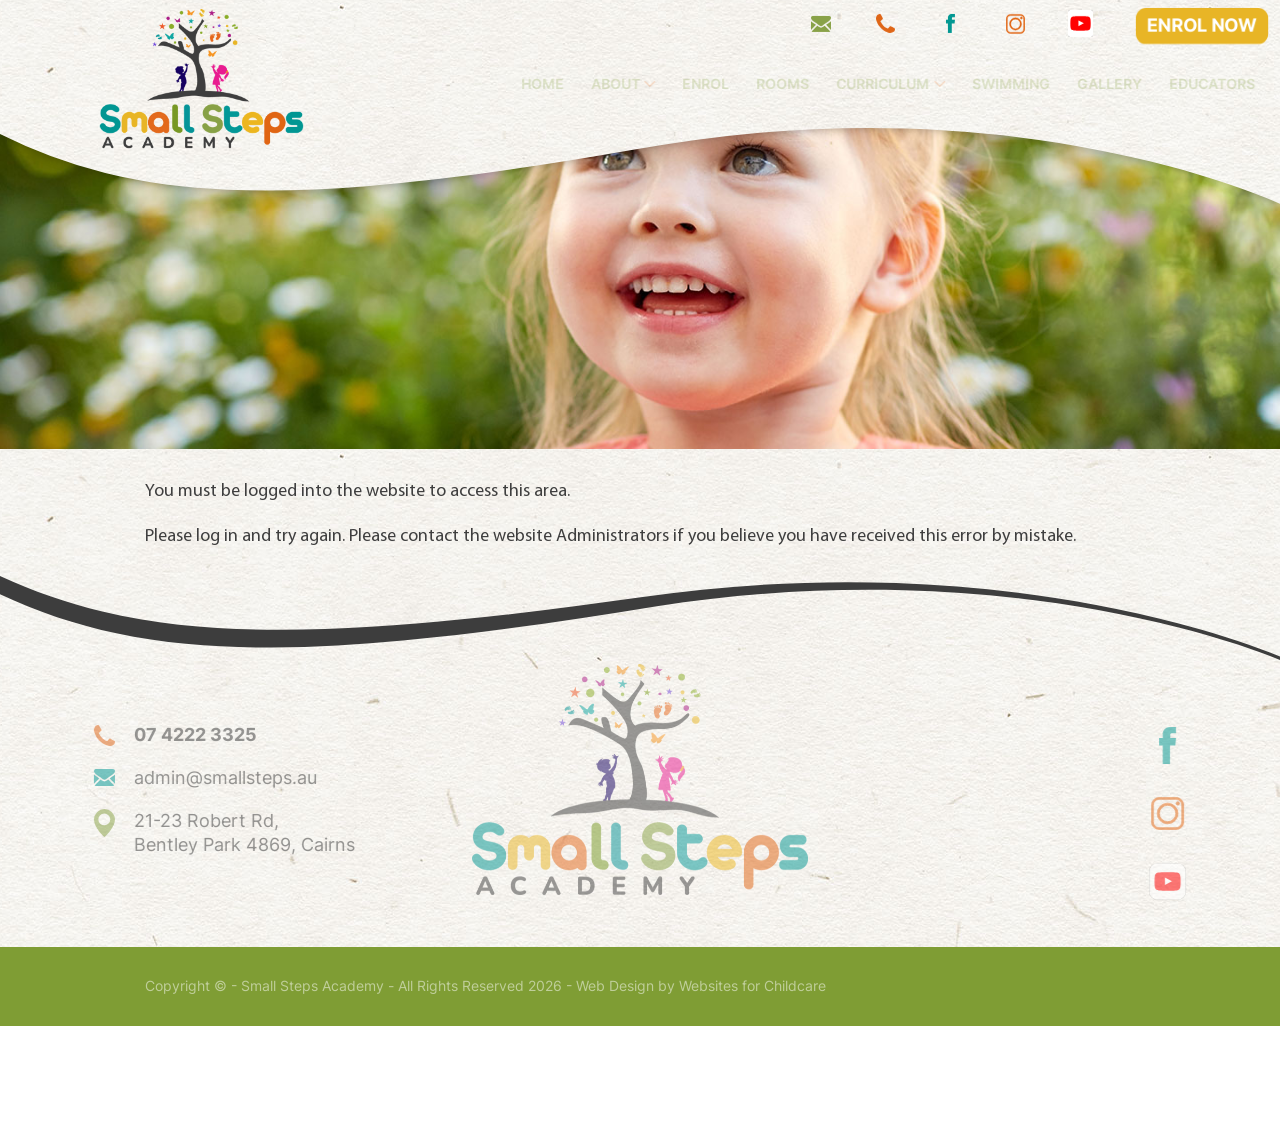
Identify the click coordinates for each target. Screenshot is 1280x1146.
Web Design (615, 1106)
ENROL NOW (1202, 25)
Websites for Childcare (752, 1106)
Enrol (737, 84)
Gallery (1141, 84)
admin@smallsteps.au (195, 897)
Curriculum (914, 84)
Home (574, 84)
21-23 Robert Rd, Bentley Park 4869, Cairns (214, 952)
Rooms (814, 84)
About (647, 84)
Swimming (1043, 84)
